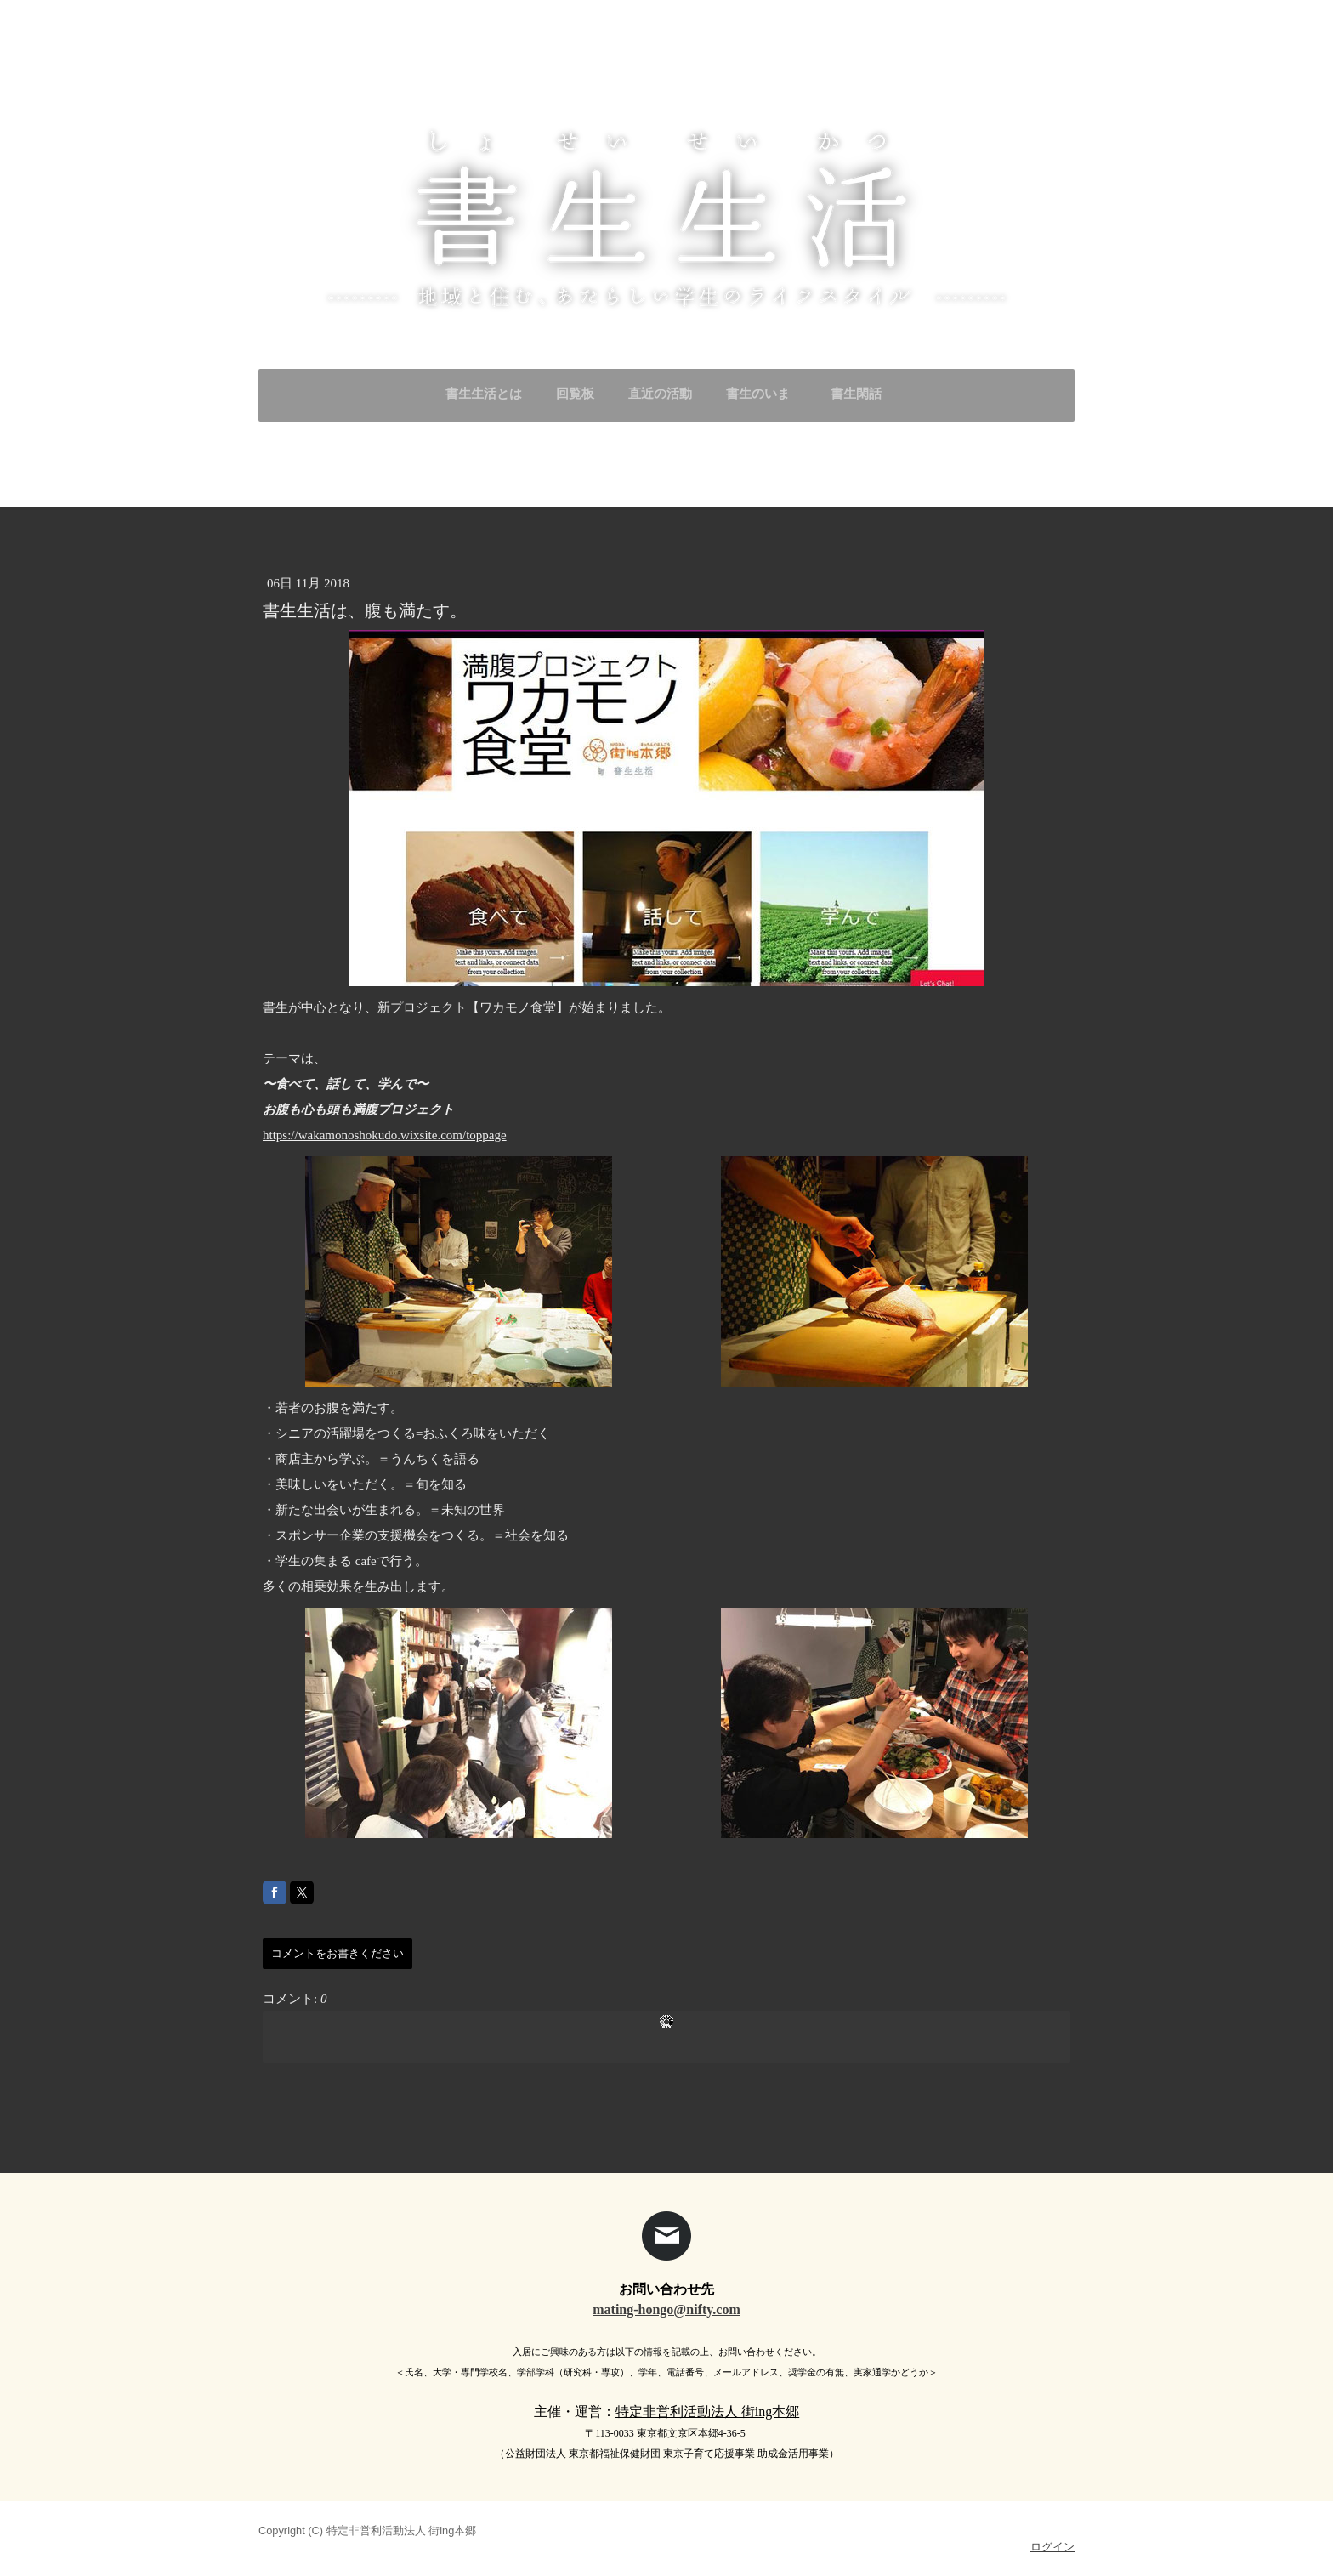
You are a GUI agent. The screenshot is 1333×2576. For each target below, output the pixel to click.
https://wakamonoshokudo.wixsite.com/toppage (385, 1135)
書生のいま (758, 393)
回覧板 (575, 393)
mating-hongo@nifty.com (666, 2309)
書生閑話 (862, 393)
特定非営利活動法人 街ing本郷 (707, 2411)
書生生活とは (483, 393)
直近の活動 (660, 393)
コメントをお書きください (337, 1953)
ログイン (1052, 2546)
